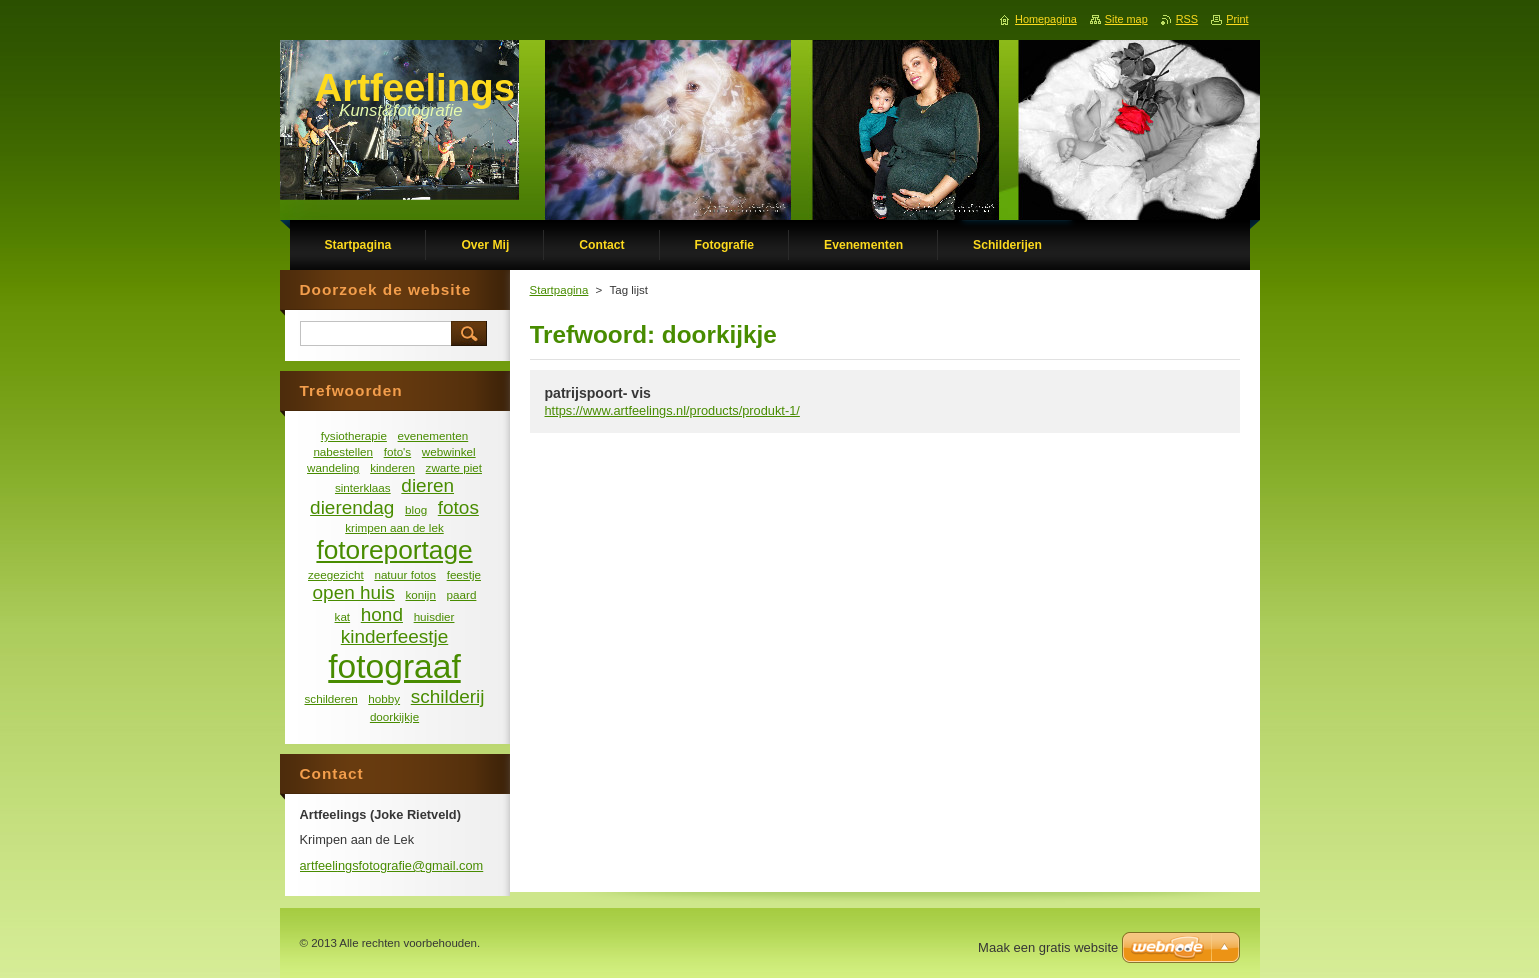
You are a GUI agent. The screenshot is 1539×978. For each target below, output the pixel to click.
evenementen (433, 435)
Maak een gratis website (1048, 947)
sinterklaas (363, 487)
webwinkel (449, 451)
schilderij (448, 696)
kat (343, 616)
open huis (354, 592)
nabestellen (343, 451)
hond (382, 614)
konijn (420, 594)
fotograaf (394, 666)
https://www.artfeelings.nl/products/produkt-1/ (672, 410)
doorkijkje (394, 716)
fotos (458, 507)
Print (1237, 19)
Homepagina (1046, 19)
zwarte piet (454, 467)
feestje (464, 574)
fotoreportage (394, 550)
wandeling (333, 467)
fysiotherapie (354, 435)
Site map (1126, 19)
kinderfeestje (394, 636)
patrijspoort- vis (598, 393)
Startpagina (559, 290)
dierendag (352, 507)
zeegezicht (336, 574)
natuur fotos (405, 574)
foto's (398, 451)
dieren (427, 485)
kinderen (392, 467)
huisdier (434, 616)
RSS (1187, 19)
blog (416, 509)
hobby (384, 698)
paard (462, 594)
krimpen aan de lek (394, 527)
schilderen (331, 698)
